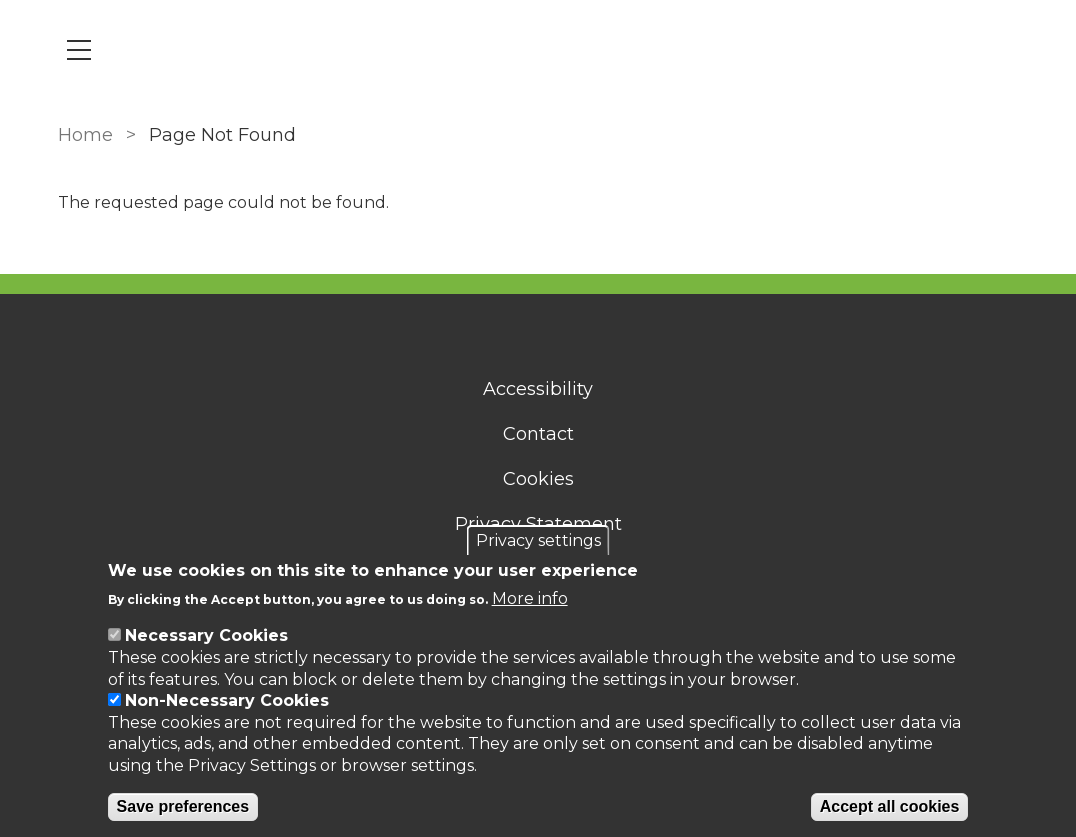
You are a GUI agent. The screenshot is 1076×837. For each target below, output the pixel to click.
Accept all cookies (890, 806)
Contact (538, 434)
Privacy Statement (538, 524)
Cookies (538, 479)
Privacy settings (538, 540)
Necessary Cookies (206, 635)
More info (530, 598)
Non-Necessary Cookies (227, 700)
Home (85, 135)
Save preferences (183, 806)
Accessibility (538, 389)
